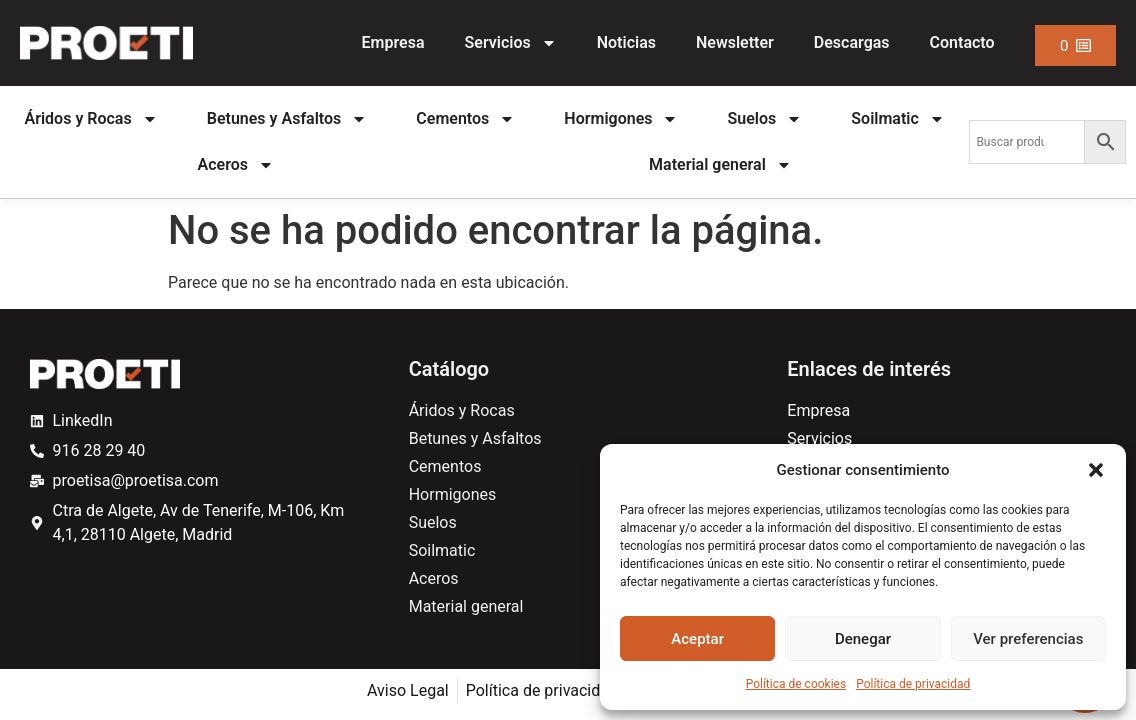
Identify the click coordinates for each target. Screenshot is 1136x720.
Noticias (626, 42)
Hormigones (621, 119)
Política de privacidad (913, 684)
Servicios (511, 43)
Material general (720, 165)
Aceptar (697, 639)
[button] (1096, 470)
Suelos (765, 119)
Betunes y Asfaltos (287, 119)
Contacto (962, 42)
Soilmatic (898, 119)
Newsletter (735, 42)
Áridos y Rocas (91, 119)
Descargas (852, 42)
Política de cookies (796, 684)
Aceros (236, 165)
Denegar (863, 639)
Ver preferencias (1028, 639)
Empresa (393, 42)
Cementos (465, 119)
